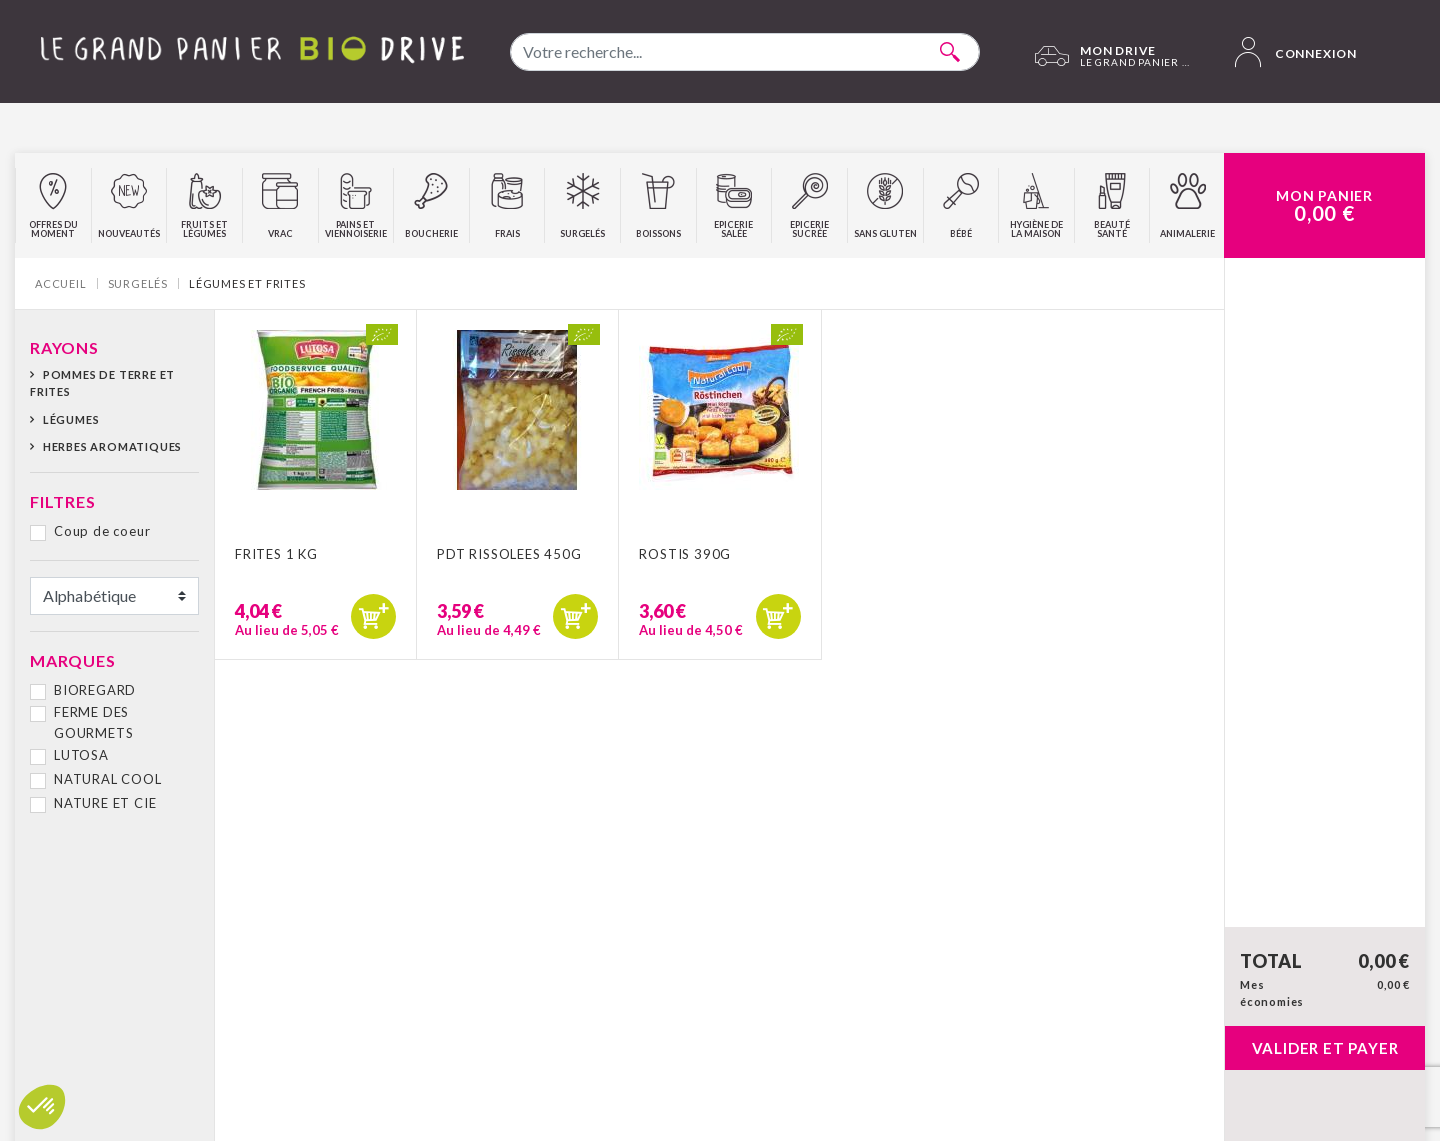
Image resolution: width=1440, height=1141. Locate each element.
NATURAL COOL (108, 779)
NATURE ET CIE (105, 803)
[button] (42, 1107)
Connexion (1296, 52)
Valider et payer (1325, 1048)
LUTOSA (81, 755)
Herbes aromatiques (112, 446)
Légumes (71, 419)
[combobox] (745, 52)
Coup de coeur (102, 531)
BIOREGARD (95, 690)
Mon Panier (1324, 206)
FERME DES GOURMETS (93, 722)
